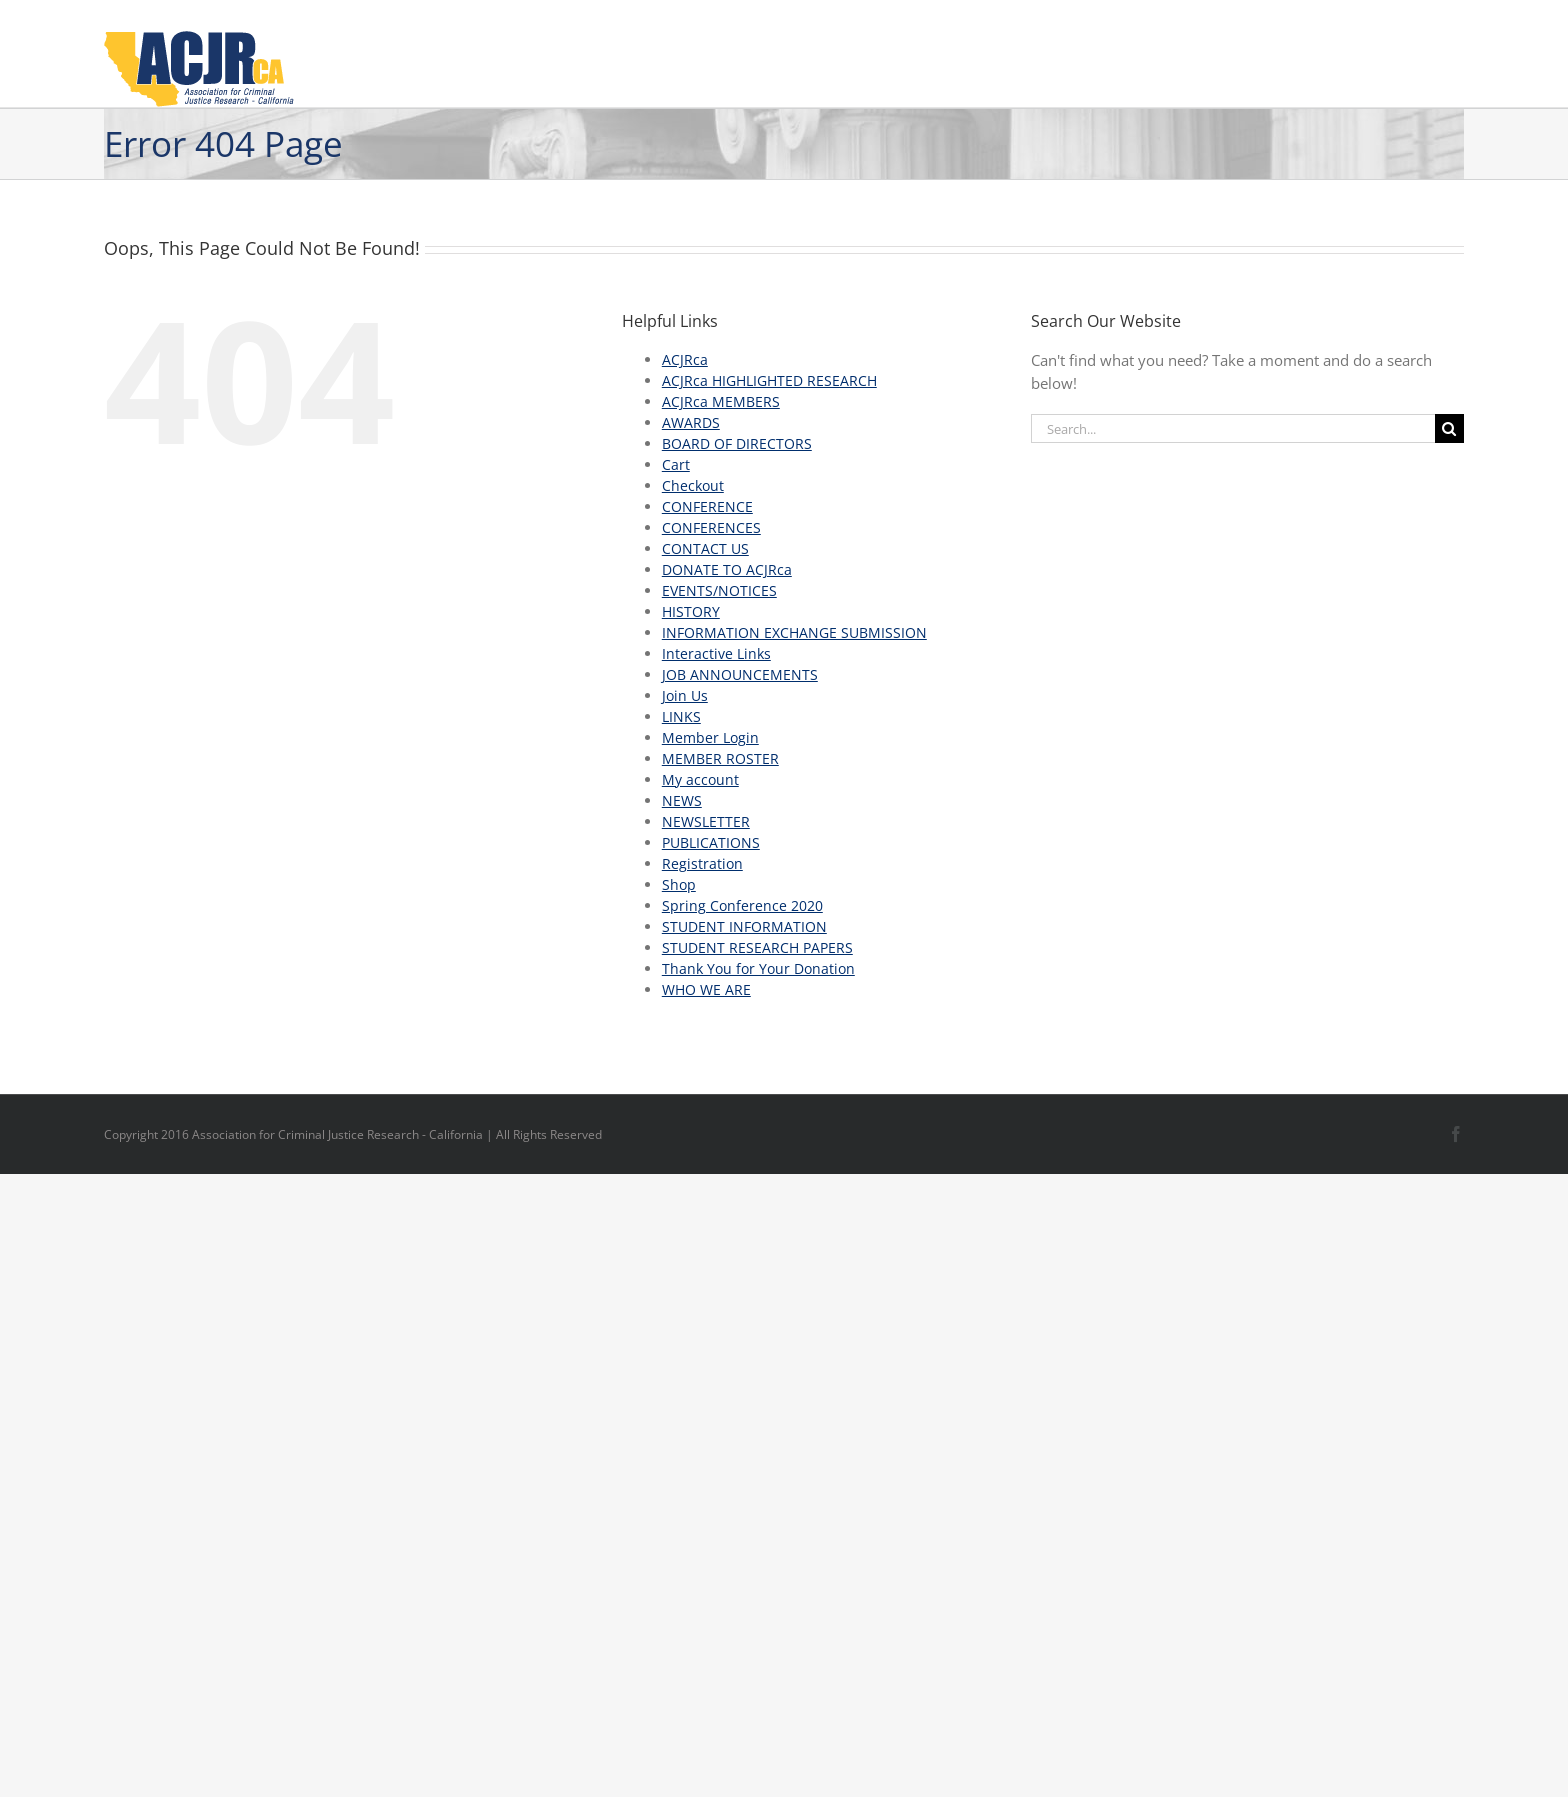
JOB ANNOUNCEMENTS (740, 674)
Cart (676, 464)
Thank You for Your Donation (758, 968)
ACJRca (685, 359)
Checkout (693, 485)
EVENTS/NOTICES (719, 590)
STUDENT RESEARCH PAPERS (757, 947)
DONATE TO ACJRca (727, 569)
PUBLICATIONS (711, 842)
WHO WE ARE (706, 989)
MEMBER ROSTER (720, 758)
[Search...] (1233, 428)
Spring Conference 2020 (742, 905)
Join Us (685, 695)
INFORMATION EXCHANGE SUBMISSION (794, 632)
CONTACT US (705, 548)
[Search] (1449, 428)
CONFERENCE (707, 506)
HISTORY (691, 611)
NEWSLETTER (706, 821)
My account (700, 779)
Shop (679, 884)
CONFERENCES (711, 527)
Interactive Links (716, 653)
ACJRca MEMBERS (721, 401)
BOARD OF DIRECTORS (737, 443)
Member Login (710, 737)
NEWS (682, 800)
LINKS (681, 716)
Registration (702, 863)
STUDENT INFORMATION (744, 926)
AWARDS (691, 422)
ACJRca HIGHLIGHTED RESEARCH (769, 380)
